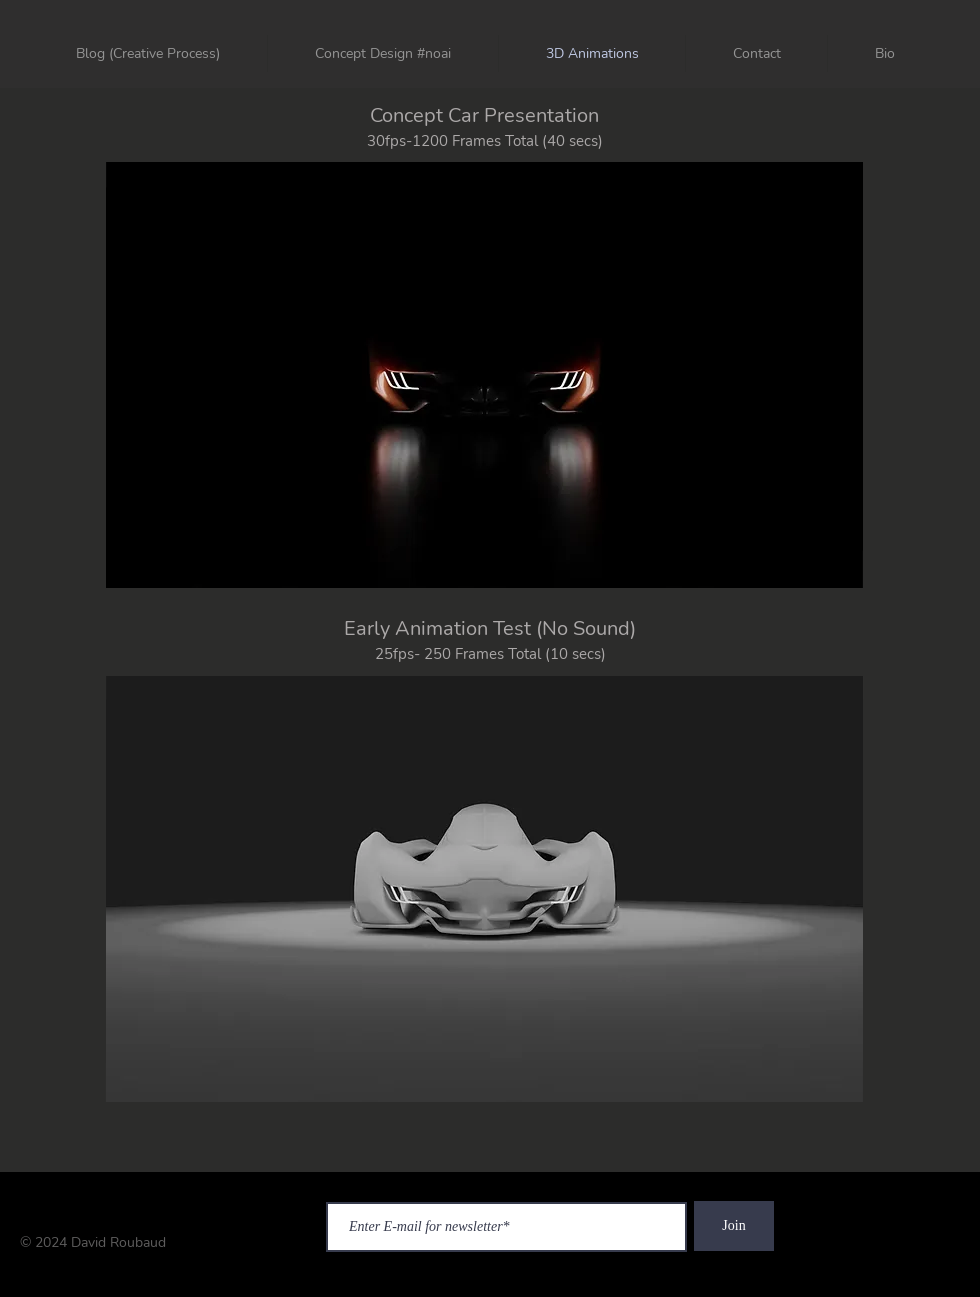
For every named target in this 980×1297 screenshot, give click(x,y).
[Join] (734, 1226)
